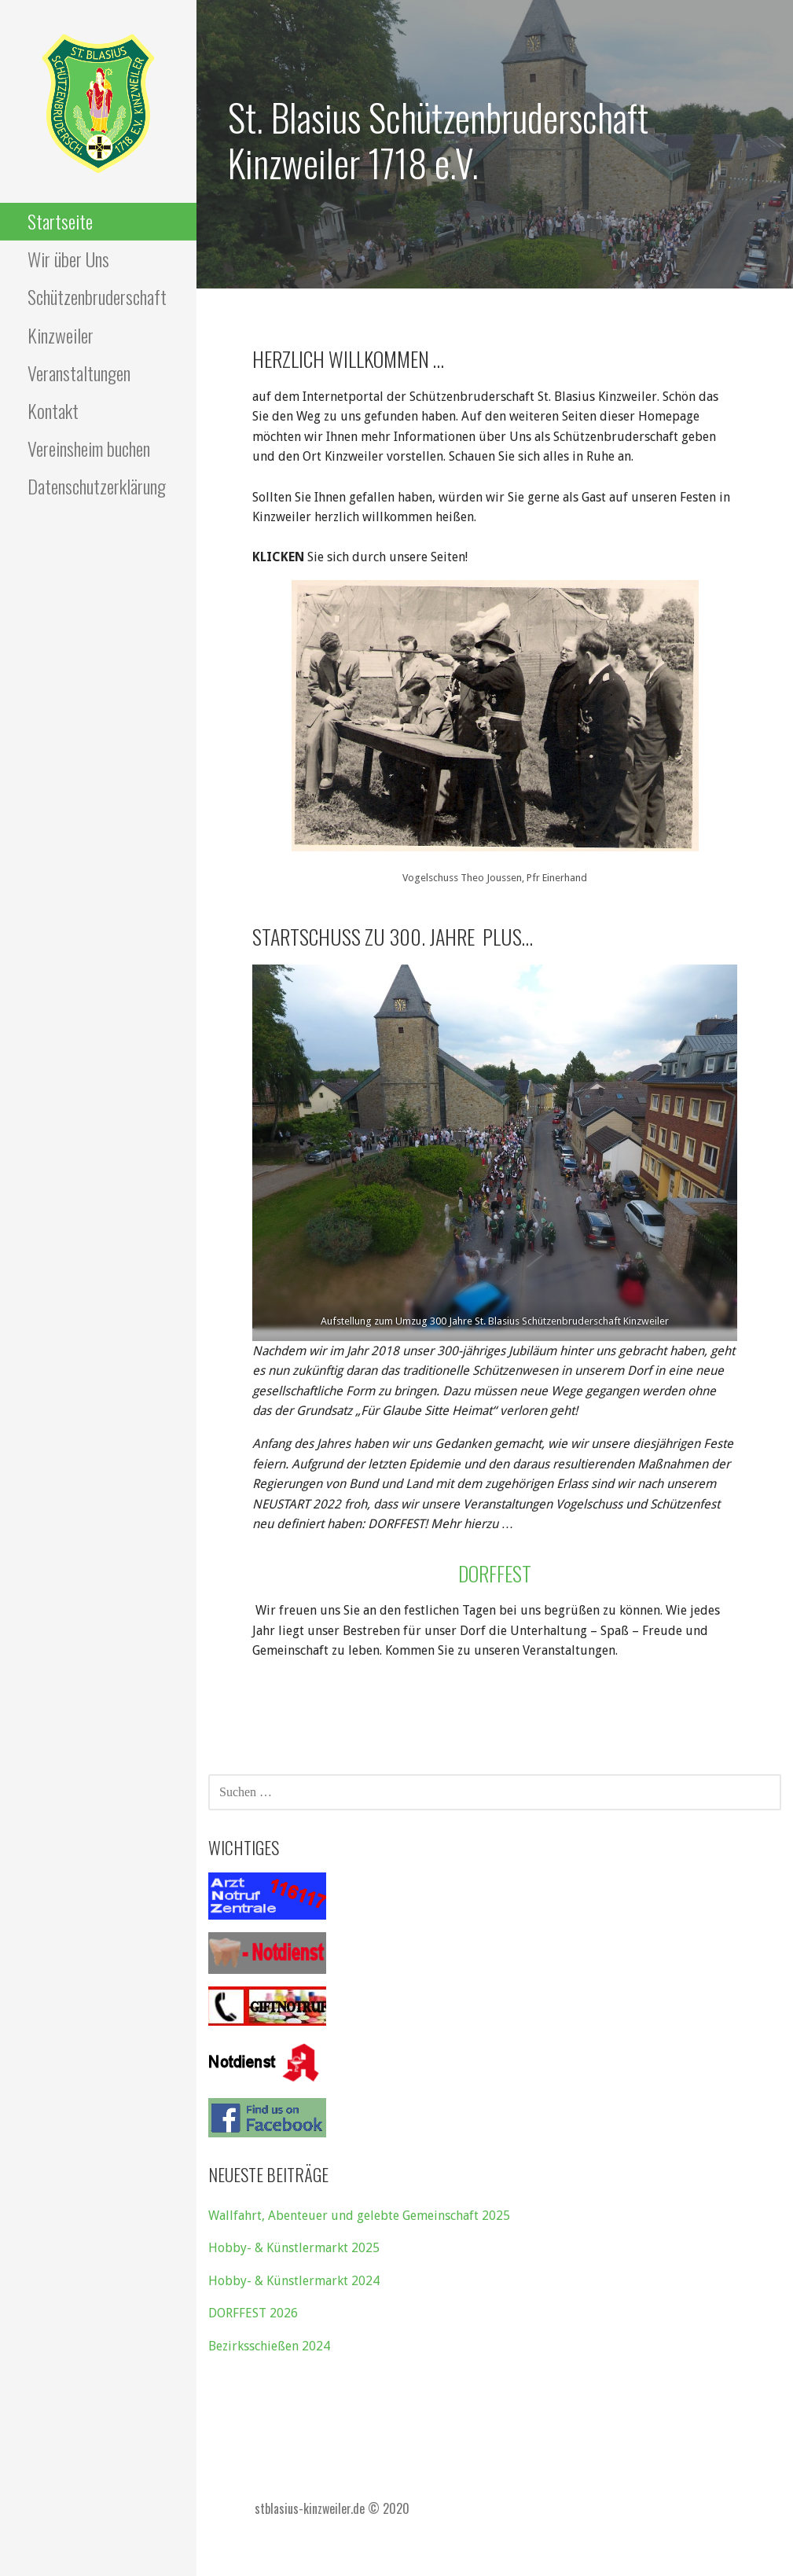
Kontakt (53, 410)
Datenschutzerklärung (97, 486)
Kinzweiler (61, 335)
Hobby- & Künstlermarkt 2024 (294, 2280)
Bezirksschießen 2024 (269, 2346)
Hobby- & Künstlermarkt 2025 (294, 2247)
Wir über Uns (68, 258)
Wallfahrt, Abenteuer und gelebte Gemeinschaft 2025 (359, 2215)
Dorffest (494, 1573)
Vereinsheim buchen (89, 448)
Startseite (60, 221)
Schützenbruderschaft (97, 296)
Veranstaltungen (79, 372)
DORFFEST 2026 (253, 2313)
